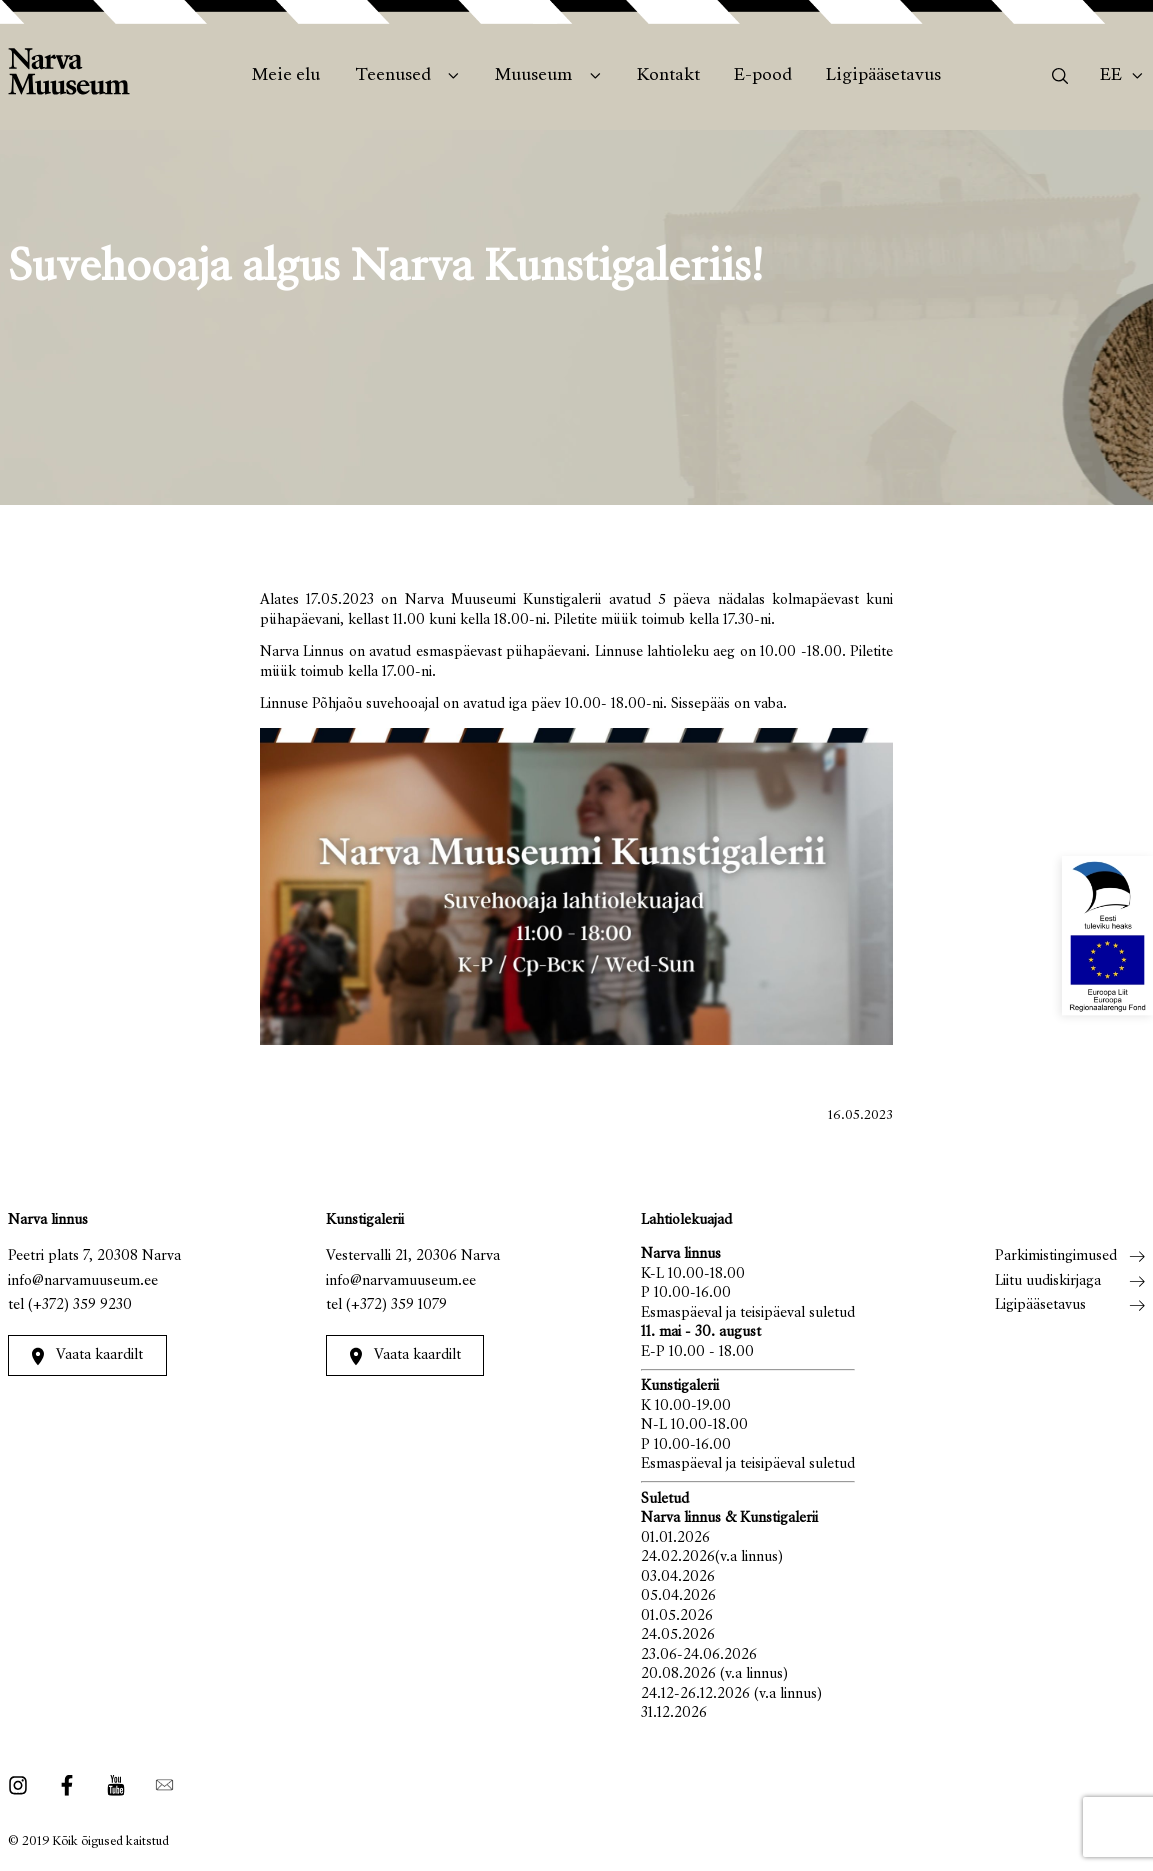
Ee (1111, 76)
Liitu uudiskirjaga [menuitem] (1048, 1281)
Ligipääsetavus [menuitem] (883, 76)
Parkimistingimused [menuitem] (1056, 1256)
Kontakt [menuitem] (668, 76)
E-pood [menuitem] (763, 76)
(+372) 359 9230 (80, 1305)
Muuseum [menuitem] (533, 76)
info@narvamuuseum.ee (83, 1281)
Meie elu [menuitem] (286, 76)
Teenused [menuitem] (393, 76)
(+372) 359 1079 (396, 1305)
